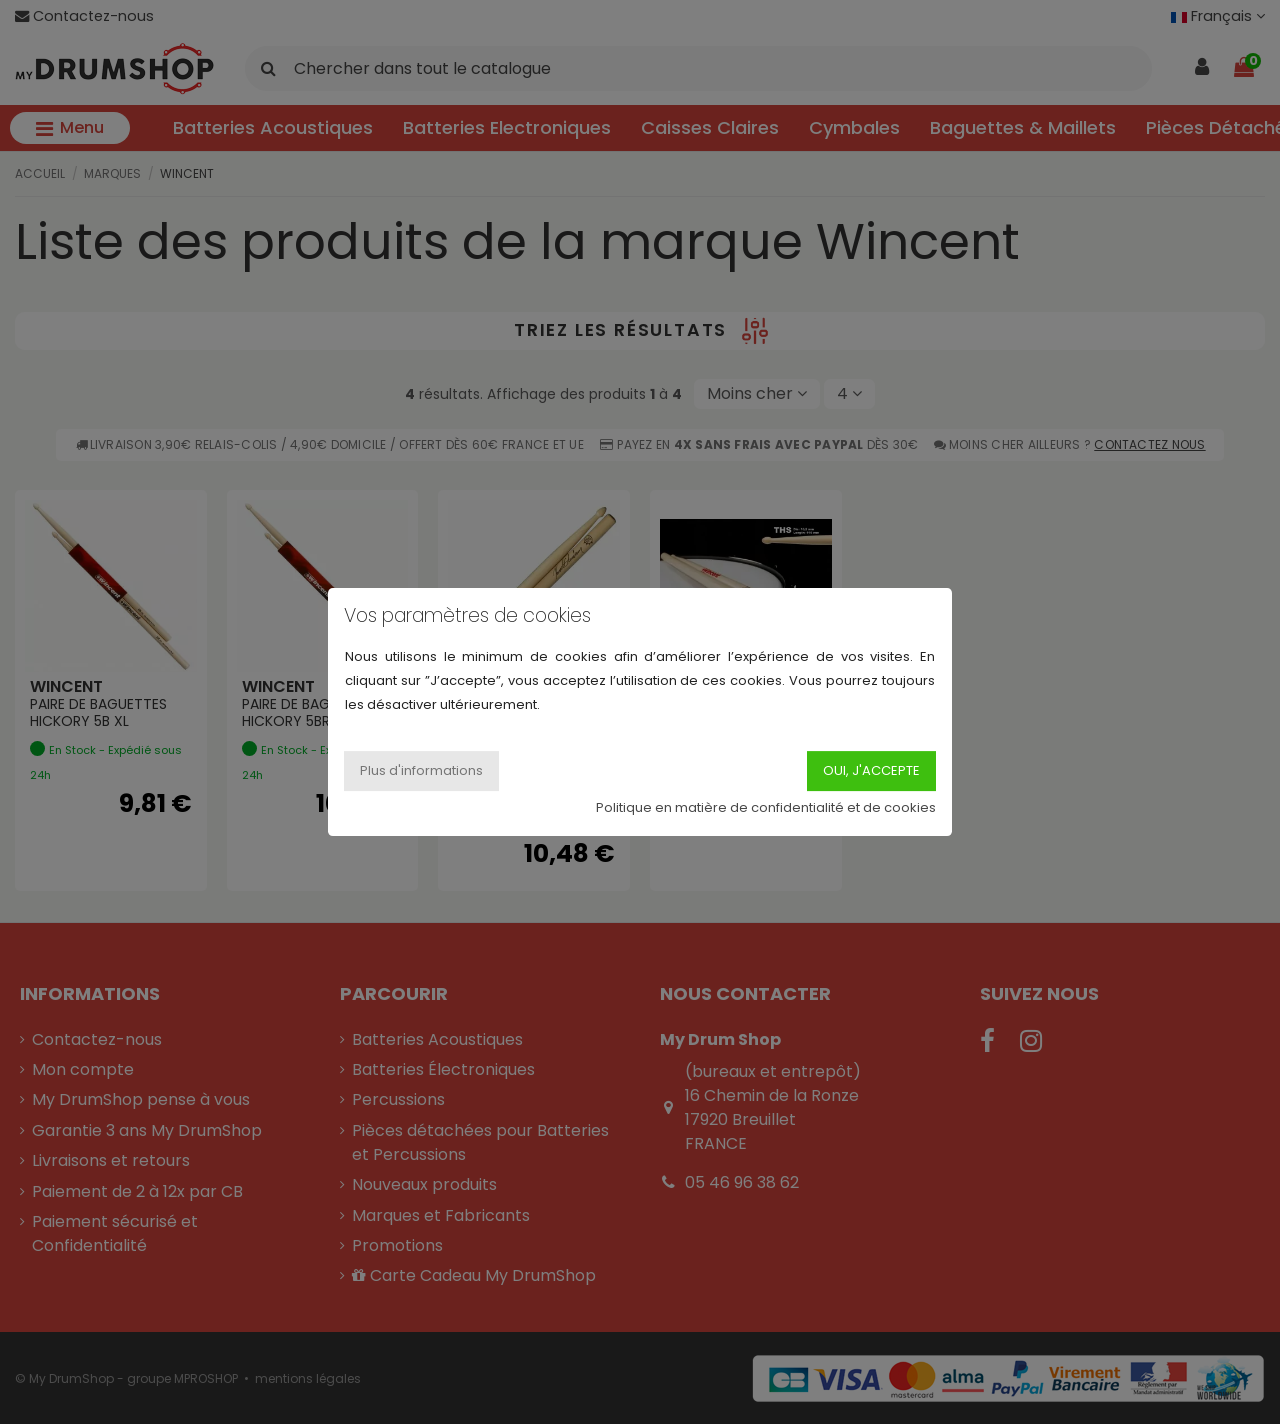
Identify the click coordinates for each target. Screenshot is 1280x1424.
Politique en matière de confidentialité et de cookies (766, 807)
